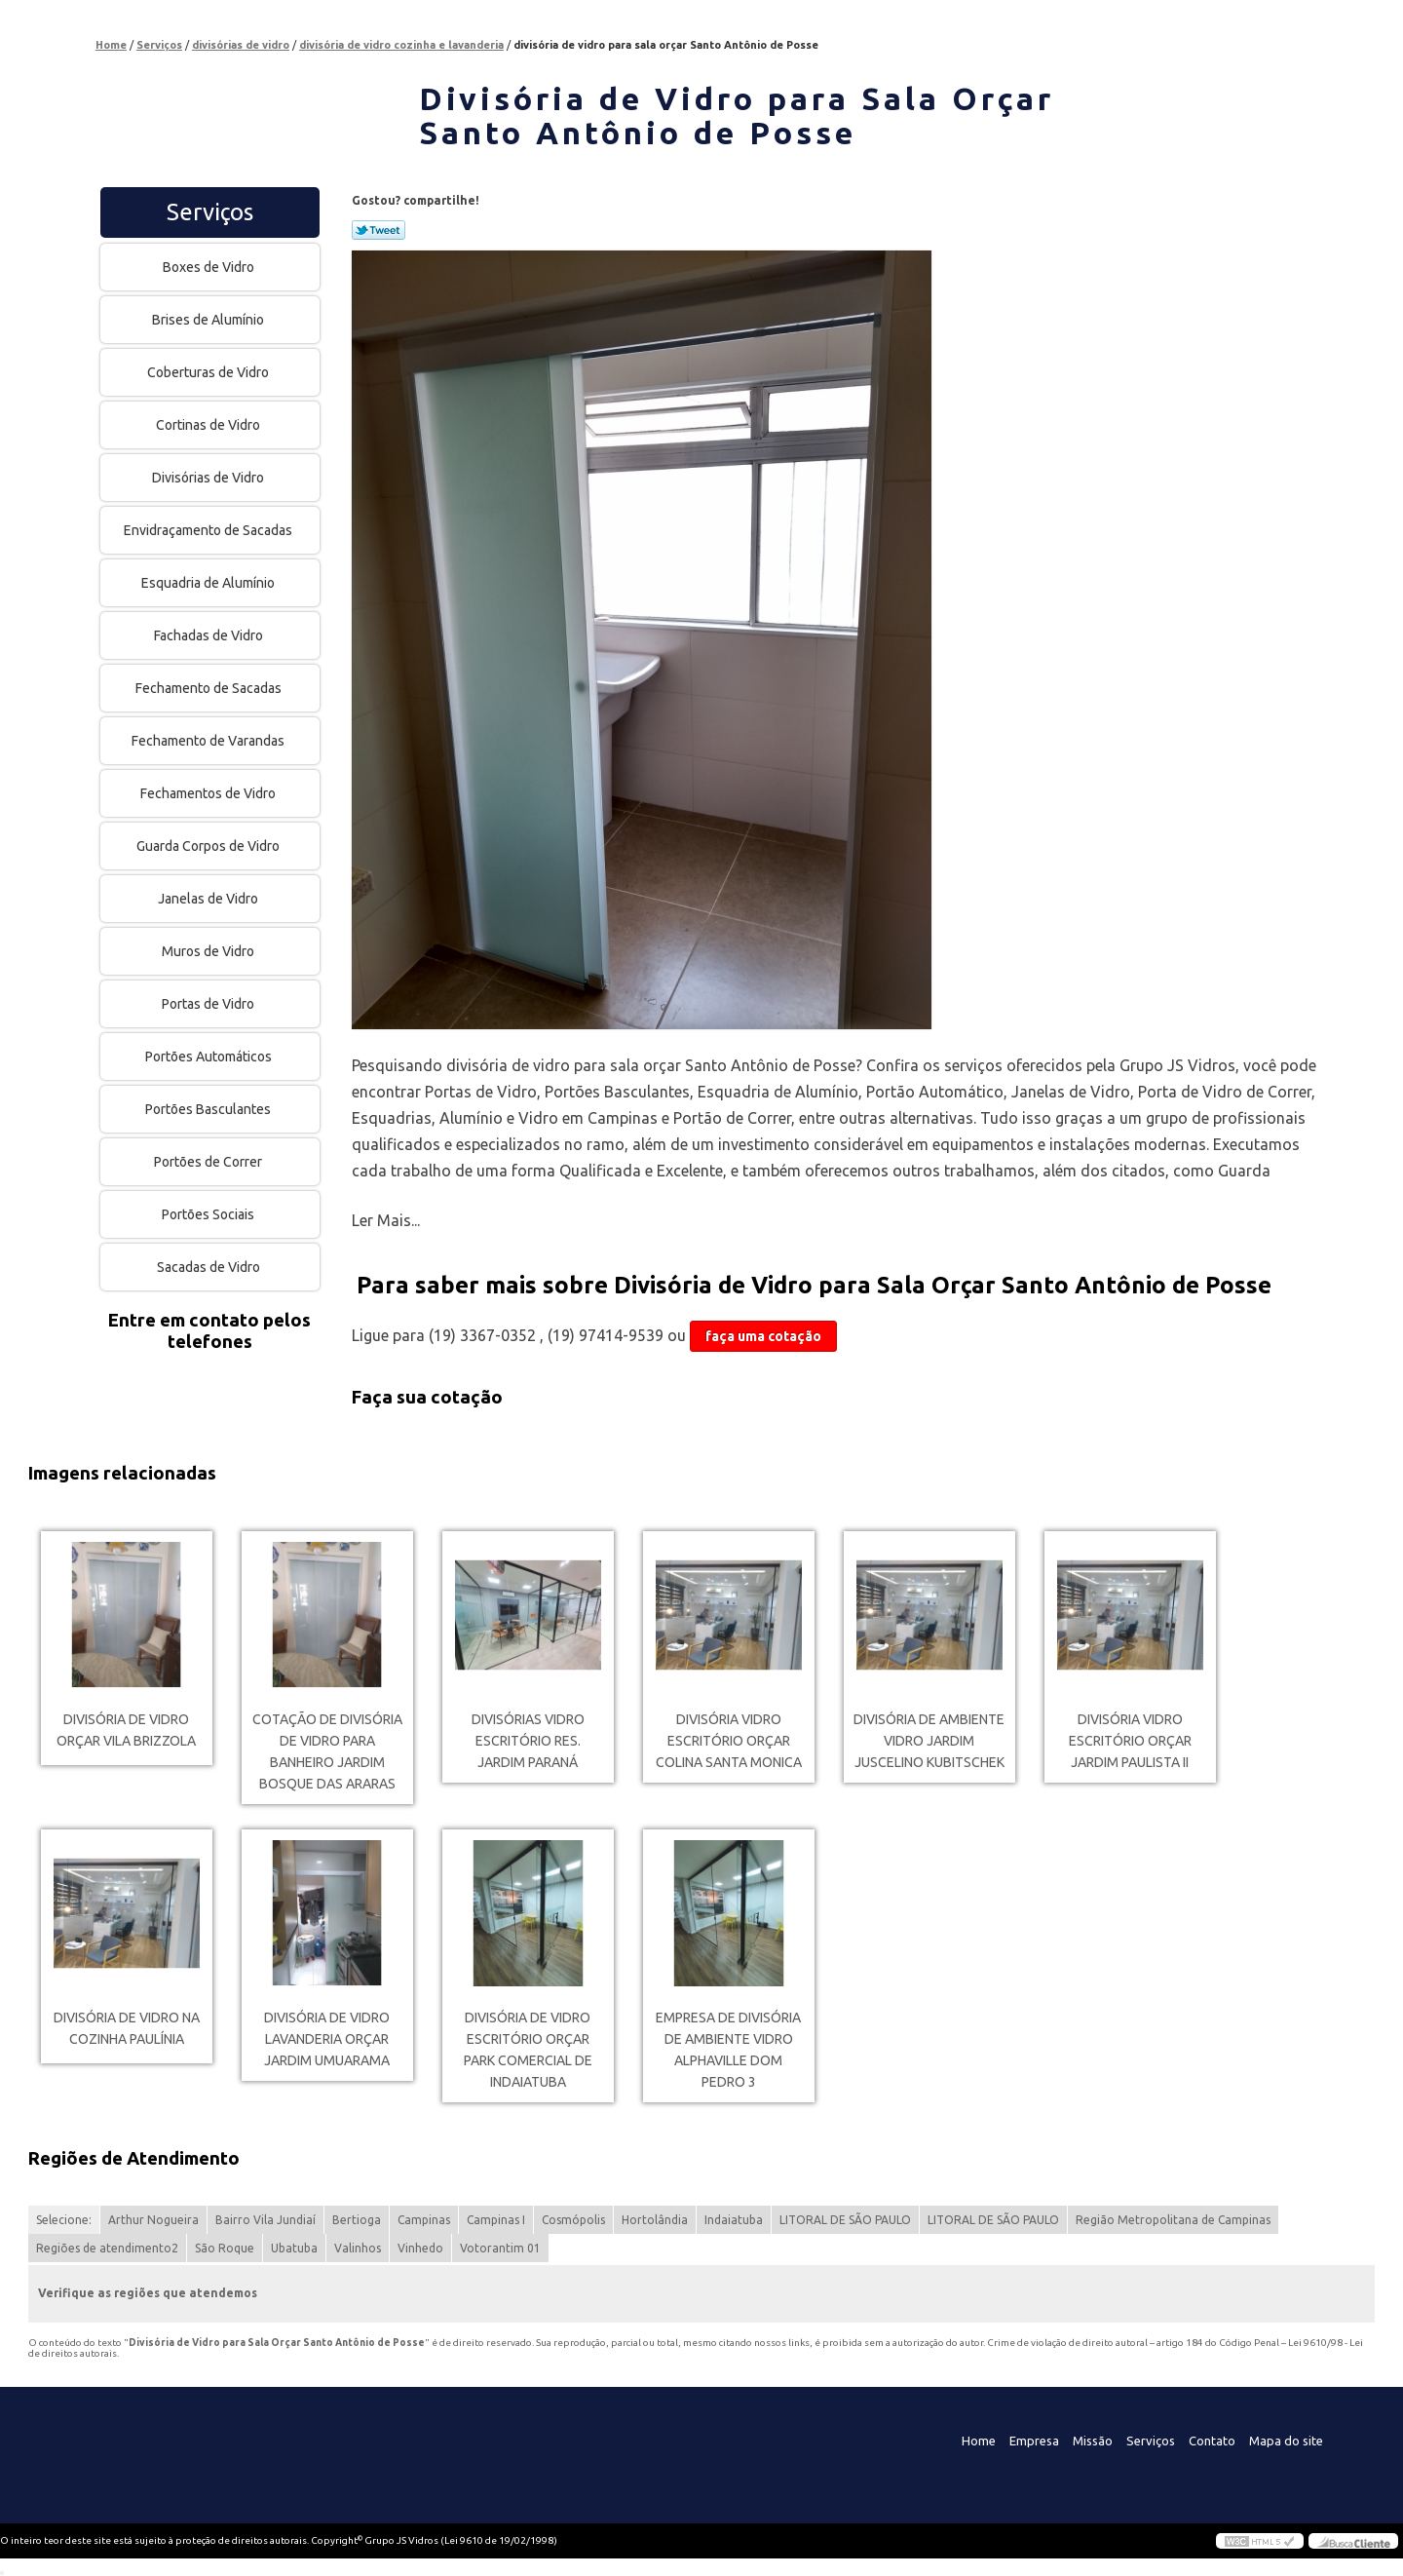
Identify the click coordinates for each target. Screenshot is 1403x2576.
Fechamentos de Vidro (209, 793)
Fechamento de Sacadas (209, 688)
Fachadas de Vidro (210, 635)
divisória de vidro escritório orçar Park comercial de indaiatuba (528, 2050)
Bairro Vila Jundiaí (265, 2219)
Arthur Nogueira (153, 2219)
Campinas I (496, 2219)
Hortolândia (655, 2219)
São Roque (224, 2248)
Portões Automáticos (210, 1056)
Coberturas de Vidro (209, 372)
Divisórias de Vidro (209, 477)
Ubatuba (294, 2248)
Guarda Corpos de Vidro (209, 846)
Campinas (424, 2219)
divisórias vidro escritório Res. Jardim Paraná (528, 1740)
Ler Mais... (386, 1220)
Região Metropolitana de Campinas (1173, 2219)
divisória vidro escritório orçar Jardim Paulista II (1130, 1740)
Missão (1093, 2440)
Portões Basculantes (209, 1109)
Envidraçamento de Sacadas (209, 530)
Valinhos (357, 2248)
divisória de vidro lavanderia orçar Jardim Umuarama (327, 2039)
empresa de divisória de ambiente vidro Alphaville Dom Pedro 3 (728, 2050)
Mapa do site (1286, 2440)
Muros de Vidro (209, 951)
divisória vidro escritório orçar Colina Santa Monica (729, 1740)
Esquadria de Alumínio (209, 583)
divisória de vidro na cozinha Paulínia (127, 2028)
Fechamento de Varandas (209, 741)
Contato (1212, 2440)
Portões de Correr (209, 1162)
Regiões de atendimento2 (107, 2248)
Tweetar (378, 230)
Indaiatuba (733, 2219)
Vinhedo (420, 2248)
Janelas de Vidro (209, 898)
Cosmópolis (573, 2219)
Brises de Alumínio (209, 319)
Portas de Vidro (209, 1004)
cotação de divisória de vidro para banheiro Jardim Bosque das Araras (327, 1751)
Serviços (210, 212)
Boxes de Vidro (210, 267)
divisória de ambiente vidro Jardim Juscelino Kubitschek (929, 1740)
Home (979, 2440)
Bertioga (356, 2219)
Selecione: (64, 2219)
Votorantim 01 (500, 2248)
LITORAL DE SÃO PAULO (845, 2219)
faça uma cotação (763, 1336)
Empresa (1034, 2440)
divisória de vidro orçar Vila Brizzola (126, 1730)
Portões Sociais (209, 1214)
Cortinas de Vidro (209, 425)
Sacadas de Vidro (210, 1267)
